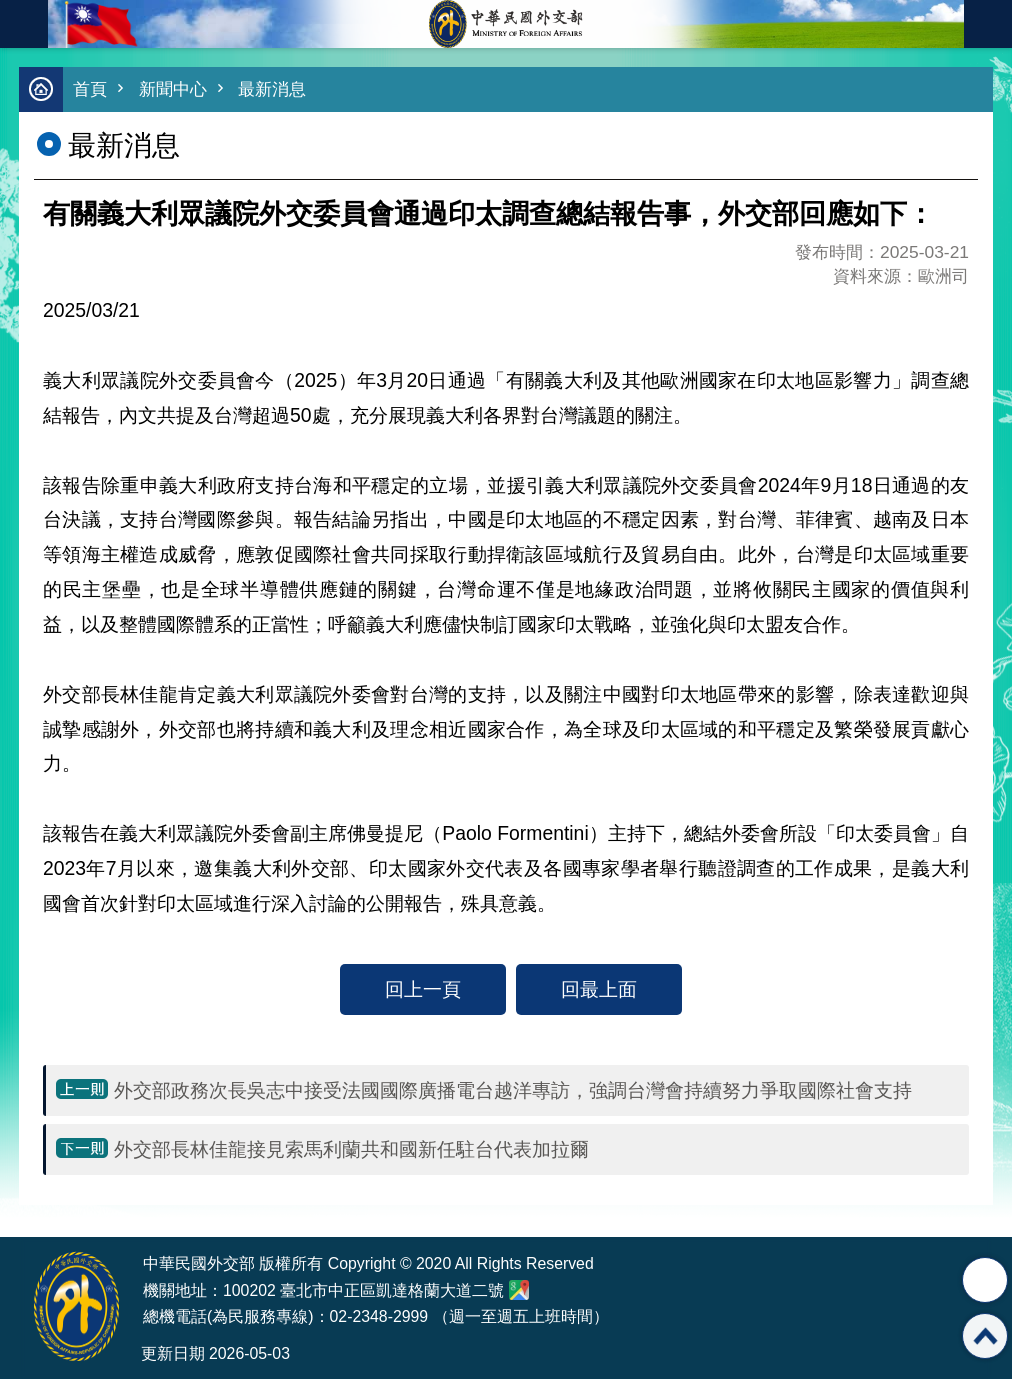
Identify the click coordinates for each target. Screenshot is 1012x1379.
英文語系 (988, 24)
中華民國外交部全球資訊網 (506, 24)
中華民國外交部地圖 (519, 1290)
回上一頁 (423, 989)
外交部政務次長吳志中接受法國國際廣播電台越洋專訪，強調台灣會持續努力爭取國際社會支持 (513, 1090)
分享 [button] (985, 1280)
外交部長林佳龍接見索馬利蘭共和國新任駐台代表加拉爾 (351, 1149)
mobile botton (24, 24)
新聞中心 (173, 89)
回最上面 (599, 989)
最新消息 (272, 89)
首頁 (90, 89)
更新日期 (173, 1353)
